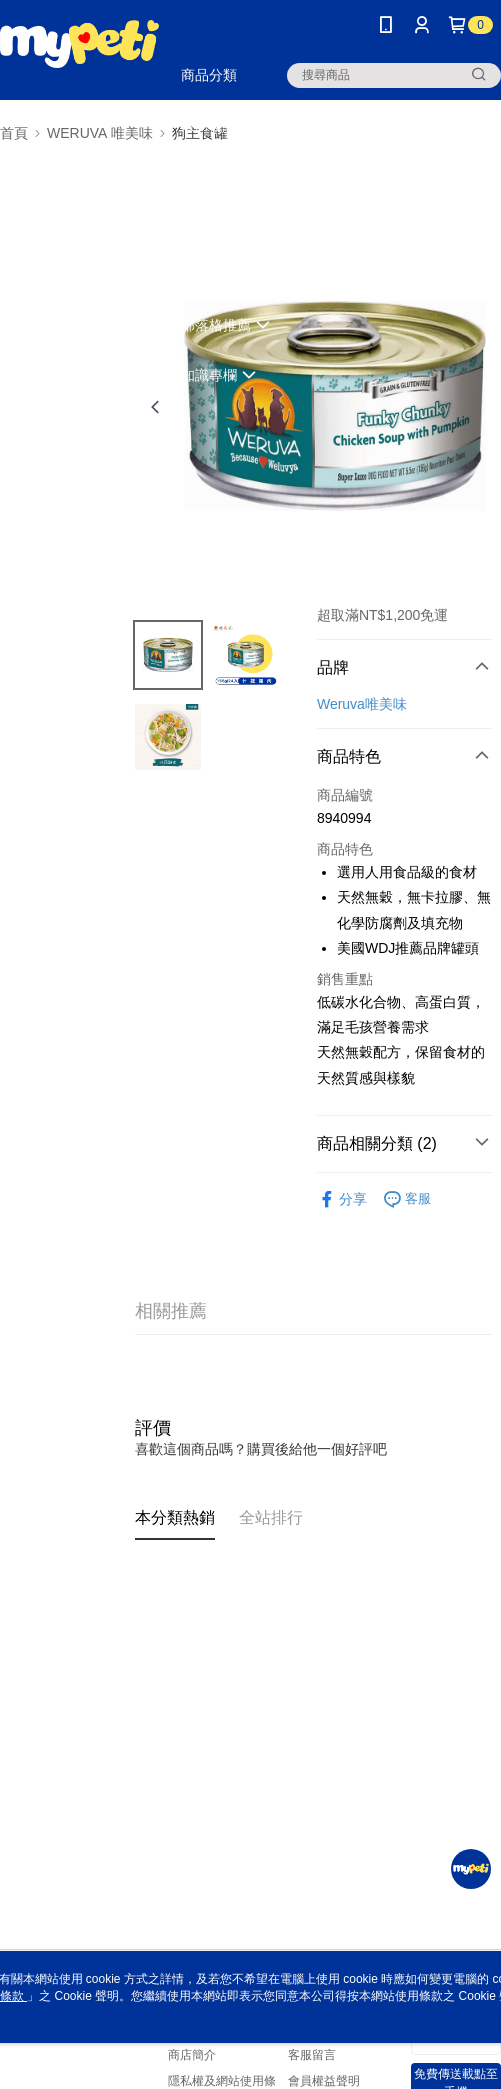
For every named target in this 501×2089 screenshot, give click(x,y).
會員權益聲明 (324, 2081)
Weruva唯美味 (362, 704)
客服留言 (312, 2055)
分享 (342, 1199)
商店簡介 (192, 2055)
